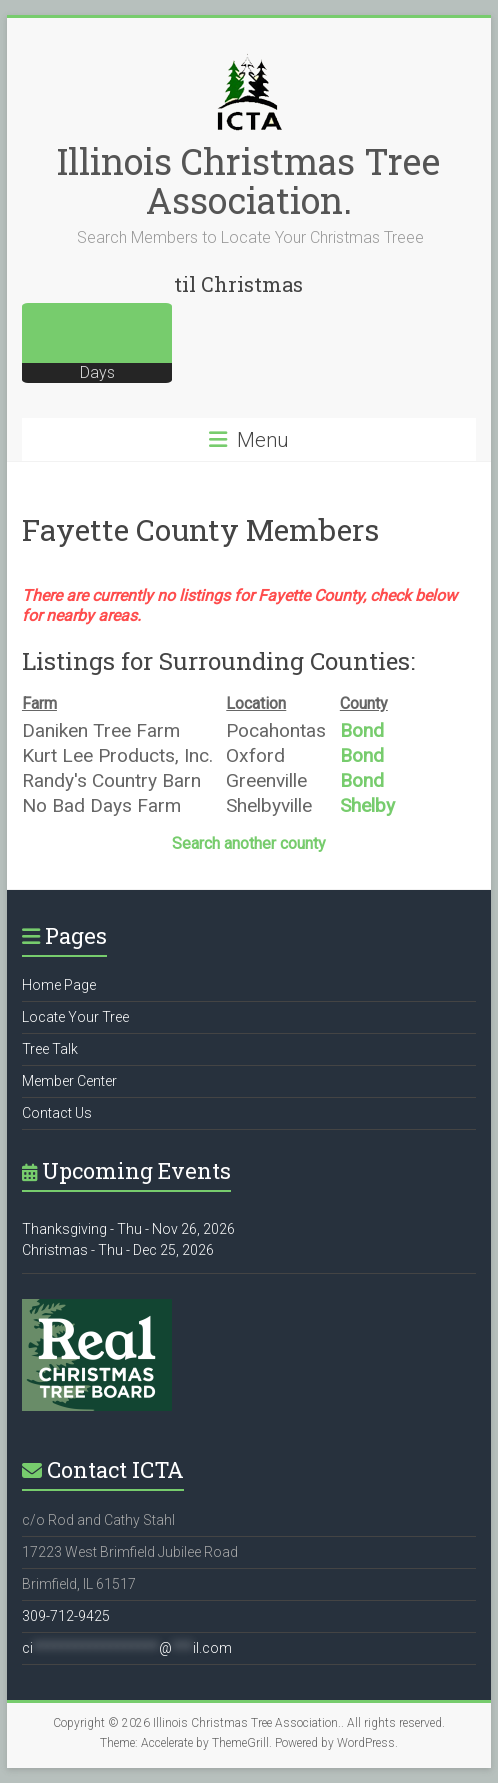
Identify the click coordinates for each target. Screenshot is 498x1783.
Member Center (69, 1081)
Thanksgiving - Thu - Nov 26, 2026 (128, 1229)
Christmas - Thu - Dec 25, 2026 (118, 1250)
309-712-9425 (66, 1616)
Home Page (59, 985)
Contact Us (57, 1113)
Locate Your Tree (75, 1017)
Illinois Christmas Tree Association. (248, 180)
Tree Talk (50, 1049)
